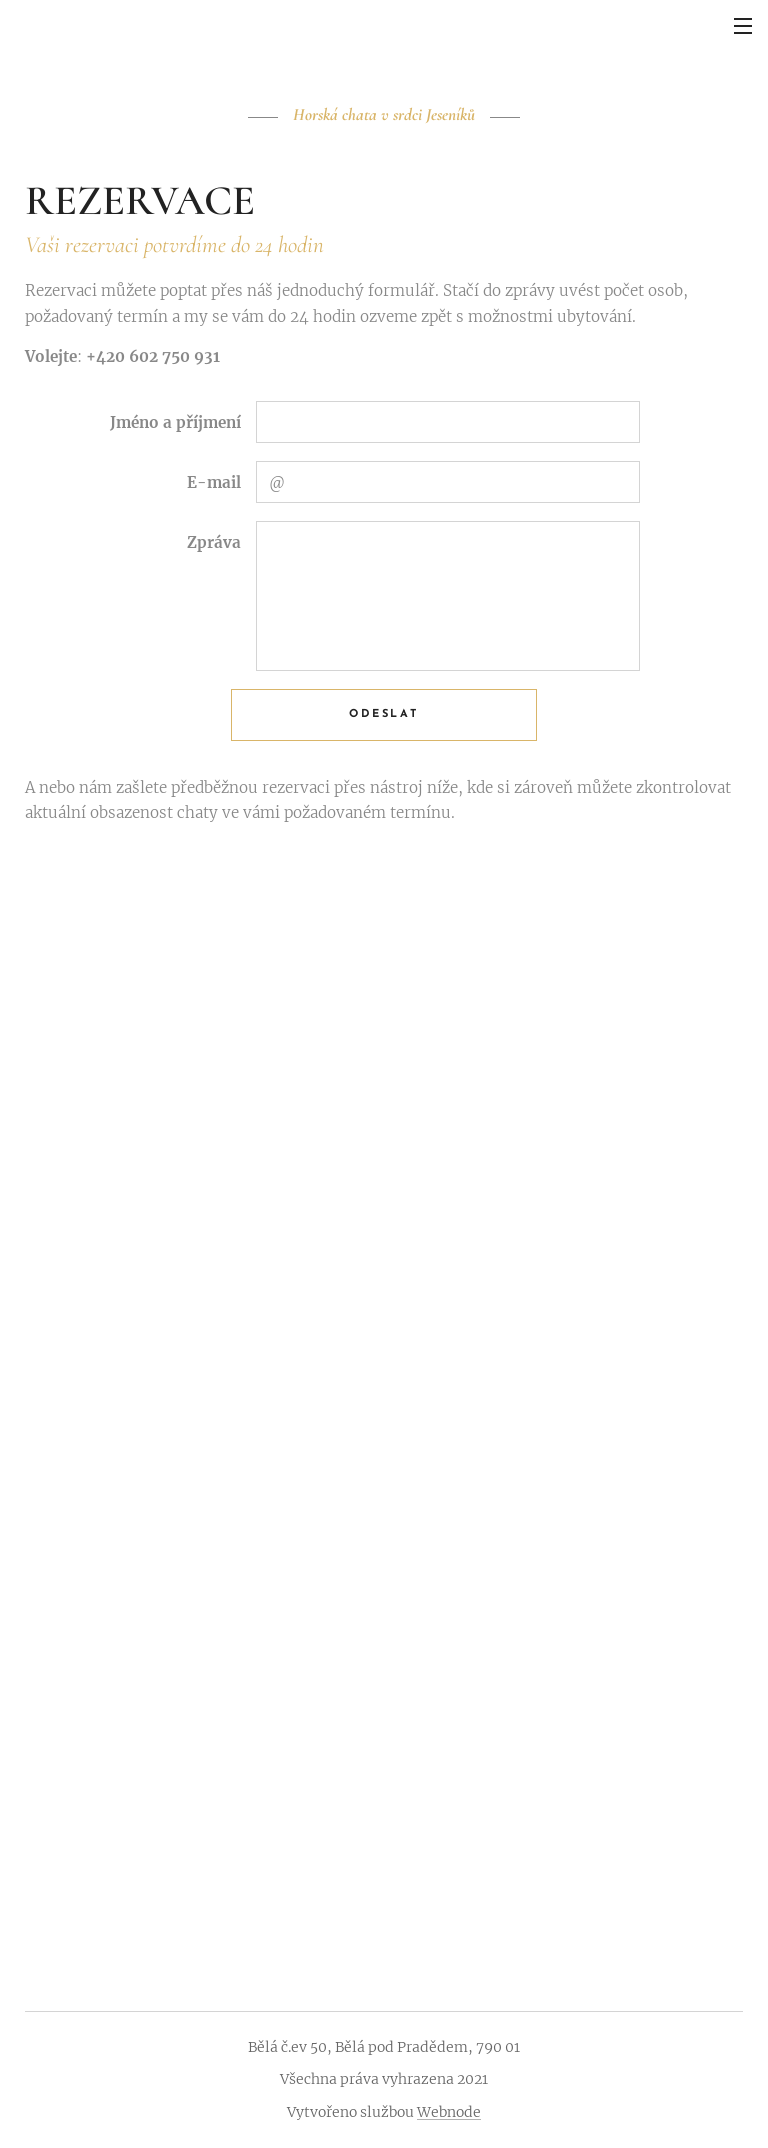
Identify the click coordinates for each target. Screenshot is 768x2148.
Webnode (449, 2112)
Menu (743, 26)
